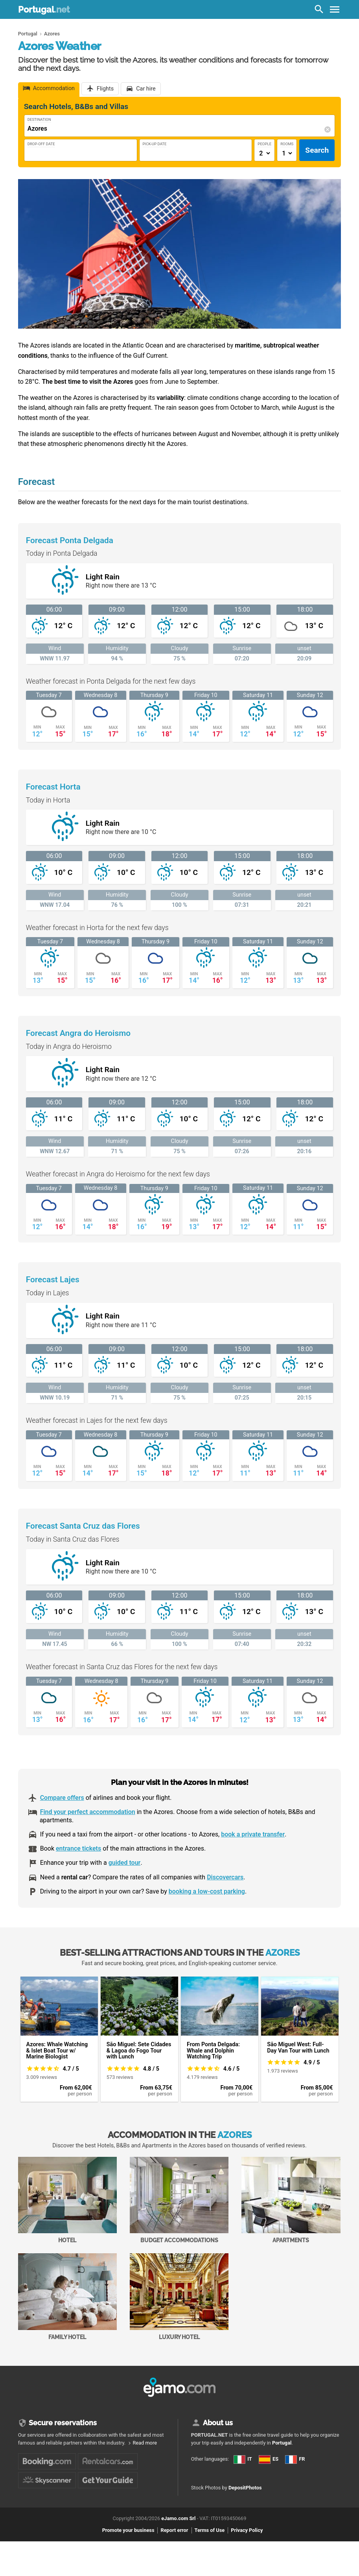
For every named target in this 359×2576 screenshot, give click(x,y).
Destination (39, 119)
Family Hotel (67, 2296)
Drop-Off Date (41, 144)
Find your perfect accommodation (87, 1812)
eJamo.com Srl (178, 2518)
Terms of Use (210, 2530)
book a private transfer (253, 1834)
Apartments (290, 2200)
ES (268, 2459)
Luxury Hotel (179, 2296)
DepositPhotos (245, 2488)
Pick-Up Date (155, 144)
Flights (105, 89)
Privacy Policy (247, 2530)
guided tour (125, 1862)
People (264, 144)
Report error (174, 2530)
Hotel (67, 2200)
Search (317, 150)
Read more (145, 2443)
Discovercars (225, 1877)
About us (218, 2423)
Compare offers (62, 1797)
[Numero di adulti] (264, 153)
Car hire (145, 89)
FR (295, 2459)
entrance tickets (78, 1848)
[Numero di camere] (286, 153)
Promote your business (128, 2530)
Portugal (44, 9)
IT (243, 2459)
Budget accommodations (179, 2200)
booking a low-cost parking (207, 1891)
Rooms (286, 144)
